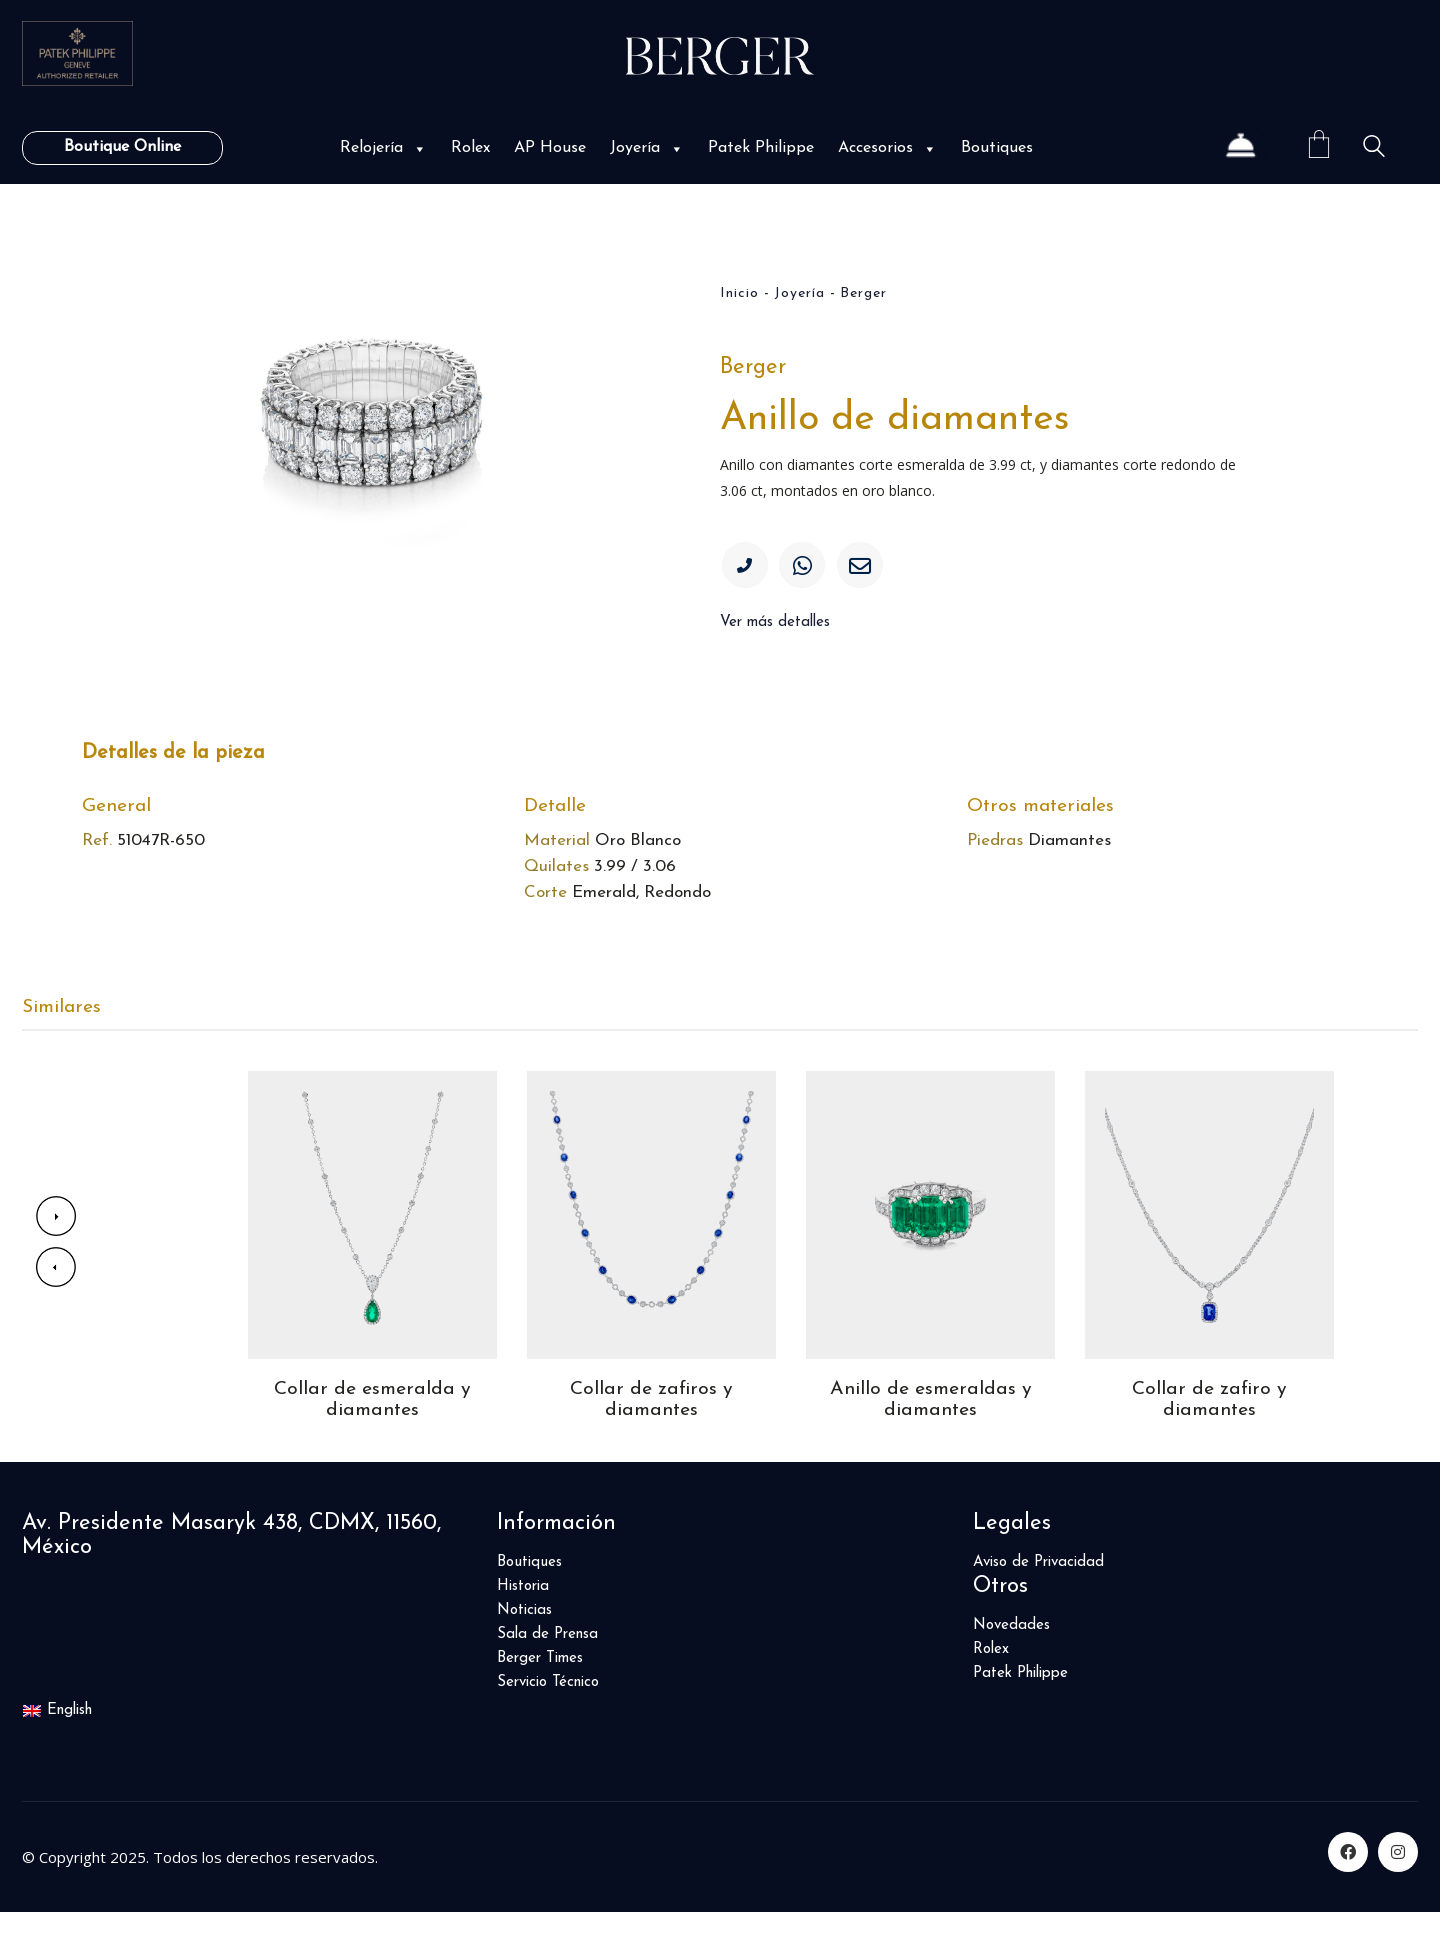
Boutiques (997, 148)
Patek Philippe (761, 148)
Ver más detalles (775, 629)
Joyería (647, 148)
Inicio (739, 293)
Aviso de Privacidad (1038, 1603)
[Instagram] (1398, 1893)
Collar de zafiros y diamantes (651, 1440)
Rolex (470, 148)
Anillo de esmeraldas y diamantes (931, 1440)
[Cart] (1319, 147)
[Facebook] (1348, 1893)
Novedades (1011, 1666)
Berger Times (540, 1698)
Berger (863, 293)
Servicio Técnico (548, 1722)
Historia (523, 1627)
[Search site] (1374, 149)
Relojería (383, 148)
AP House (550, 148)
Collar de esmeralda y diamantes (372, 1440)
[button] (418, 148)
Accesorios (887, 148)
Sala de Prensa (547, 1675)
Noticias (524, 1651)
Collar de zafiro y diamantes (1209, 1440)
